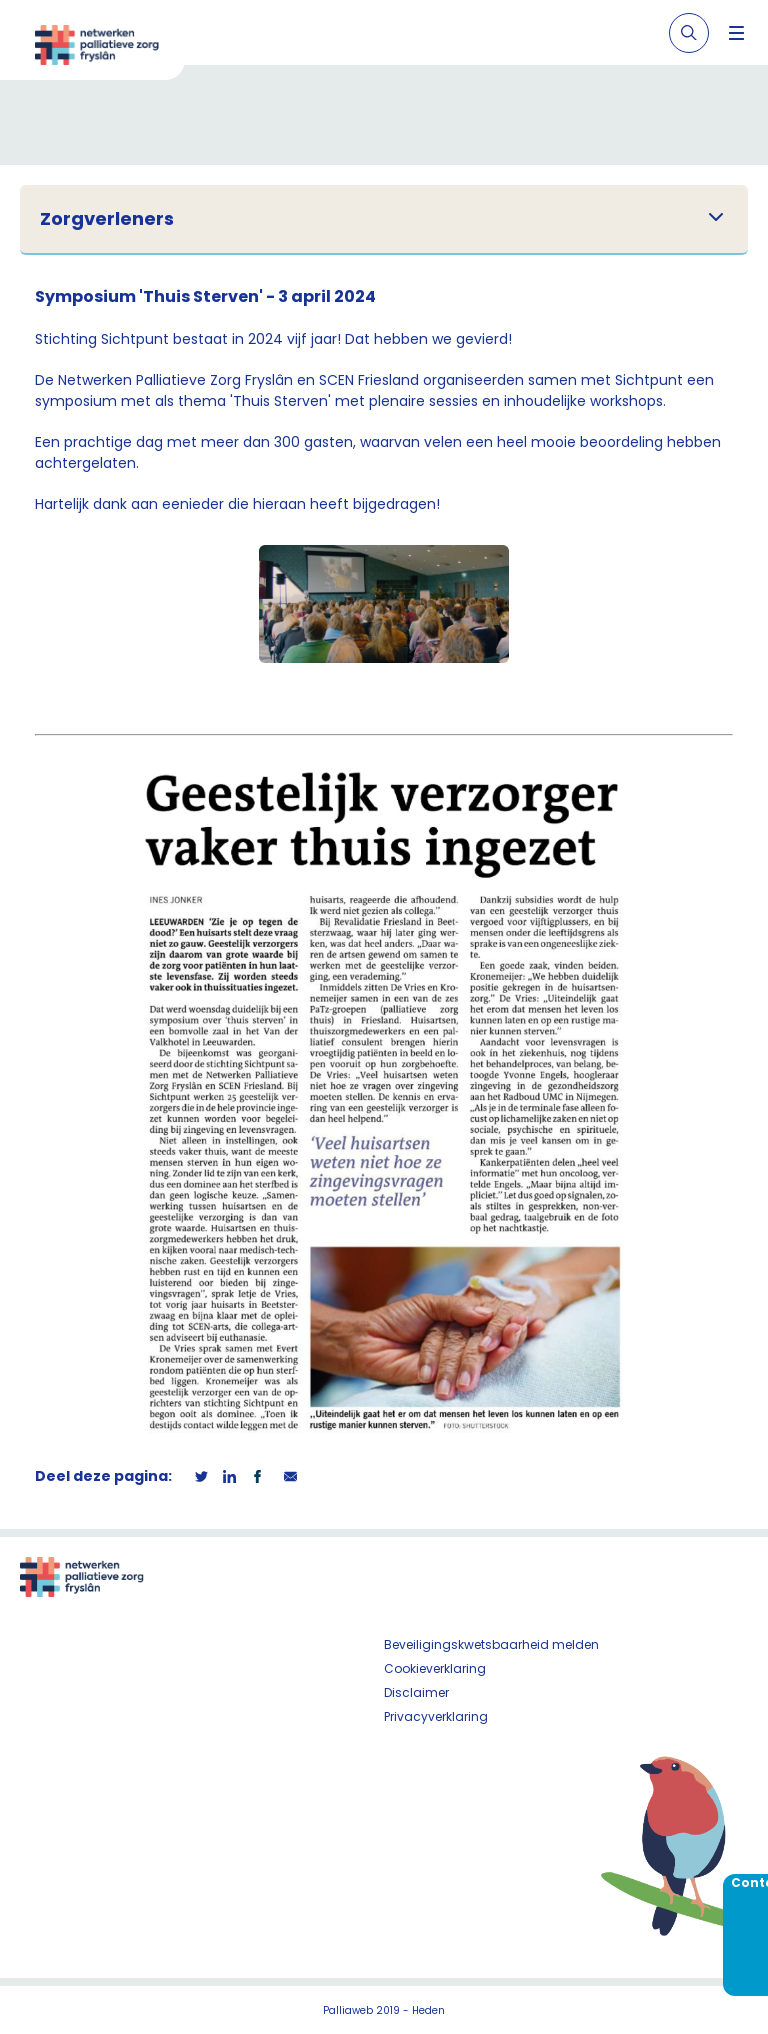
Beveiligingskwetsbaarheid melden (491, 1644)
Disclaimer (416, 1692)
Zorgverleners (107, 219)
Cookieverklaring (435, 1668)
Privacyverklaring (436, 1716)
